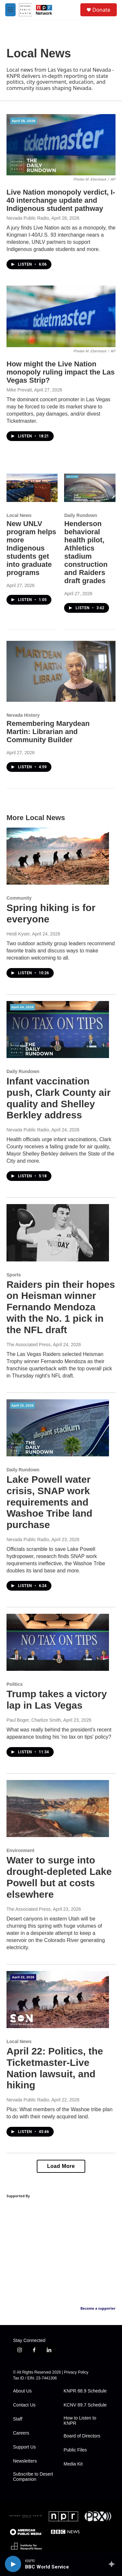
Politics (15, 1684)
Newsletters (25, 2461)
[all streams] (113, 2564)
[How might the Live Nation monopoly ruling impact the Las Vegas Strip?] (61, 316)
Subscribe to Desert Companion (33, 2477)
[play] (13, 2564)
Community (19, 898)
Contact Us (24, 2405)
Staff (17, 2419)
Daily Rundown (80, 515)
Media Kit (73, 2464)
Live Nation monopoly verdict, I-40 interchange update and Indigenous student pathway (61, 200)
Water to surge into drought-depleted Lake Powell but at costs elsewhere (59, 1877)
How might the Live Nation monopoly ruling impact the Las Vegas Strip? (61, 372)
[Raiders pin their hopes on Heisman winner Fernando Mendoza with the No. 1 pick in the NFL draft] (58, 1232)
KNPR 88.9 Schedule (85, 2391)
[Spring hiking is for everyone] (58, 856)
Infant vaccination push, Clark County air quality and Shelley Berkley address (59, 1098)
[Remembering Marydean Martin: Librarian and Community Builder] (61, 671)
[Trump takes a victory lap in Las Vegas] (58, 1642)
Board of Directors (82, 2436)
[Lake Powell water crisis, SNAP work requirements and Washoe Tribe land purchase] (58, 1428)
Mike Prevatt (19, 389)
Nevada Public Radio (28, 218)
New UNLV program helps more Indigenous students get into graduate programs (31, 548)
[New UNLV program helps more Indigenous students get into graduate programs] (32, 488)
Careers (21, 2433)
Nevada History (23, 715)
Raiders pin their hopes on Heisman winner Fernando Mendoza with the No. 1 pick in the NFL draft (61, 1307)
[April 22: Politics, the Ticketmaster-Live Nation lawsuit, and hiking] (58, 1999)
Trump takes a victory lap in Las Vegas (57, 1699)
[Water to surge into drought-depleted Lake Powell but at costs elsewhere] (58, 1808)
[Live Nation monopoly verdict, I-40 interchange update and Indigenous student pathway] (61, 144)
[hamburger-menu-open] (10, 9)
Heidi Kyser (18, 933)
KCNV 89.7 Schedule (85, 2405)
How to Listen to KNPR (80, 2421)
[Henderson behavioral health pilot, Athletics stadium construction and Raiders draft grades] (89, 488)
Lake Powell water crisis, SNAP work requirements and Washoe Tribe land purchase (49, 1502)
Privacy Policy (76, 2372)
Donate (101, 10)
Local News (19, 515)
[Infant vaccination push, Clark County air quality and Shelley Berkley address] (58, 1029)
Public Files (75, 2450)
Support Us (24, 2447)
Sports (14, 1274)
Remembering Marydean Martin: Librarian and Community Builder (48, 731)
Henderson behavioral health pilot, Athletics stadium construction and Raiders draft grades (85, 552)
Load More (61, 2166)
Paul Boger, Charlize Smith (34, 1720)
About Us (22, 2391)
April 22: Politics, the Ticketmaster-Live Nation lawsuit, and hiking (55, 2068)
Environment (20, 1850)
